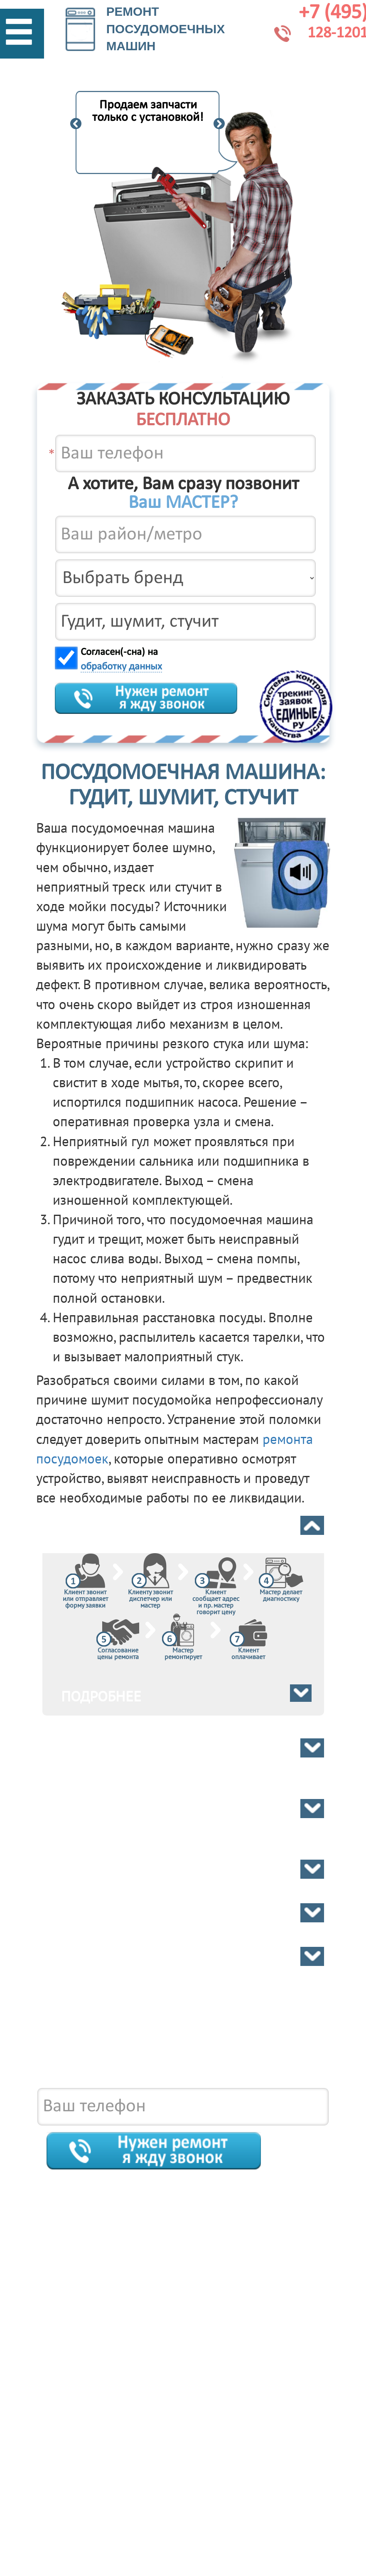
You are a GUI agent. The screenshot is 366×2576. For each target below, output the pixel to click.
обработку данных (121, 667)
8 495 (183, 2058)
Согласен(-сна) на (121, 660)
